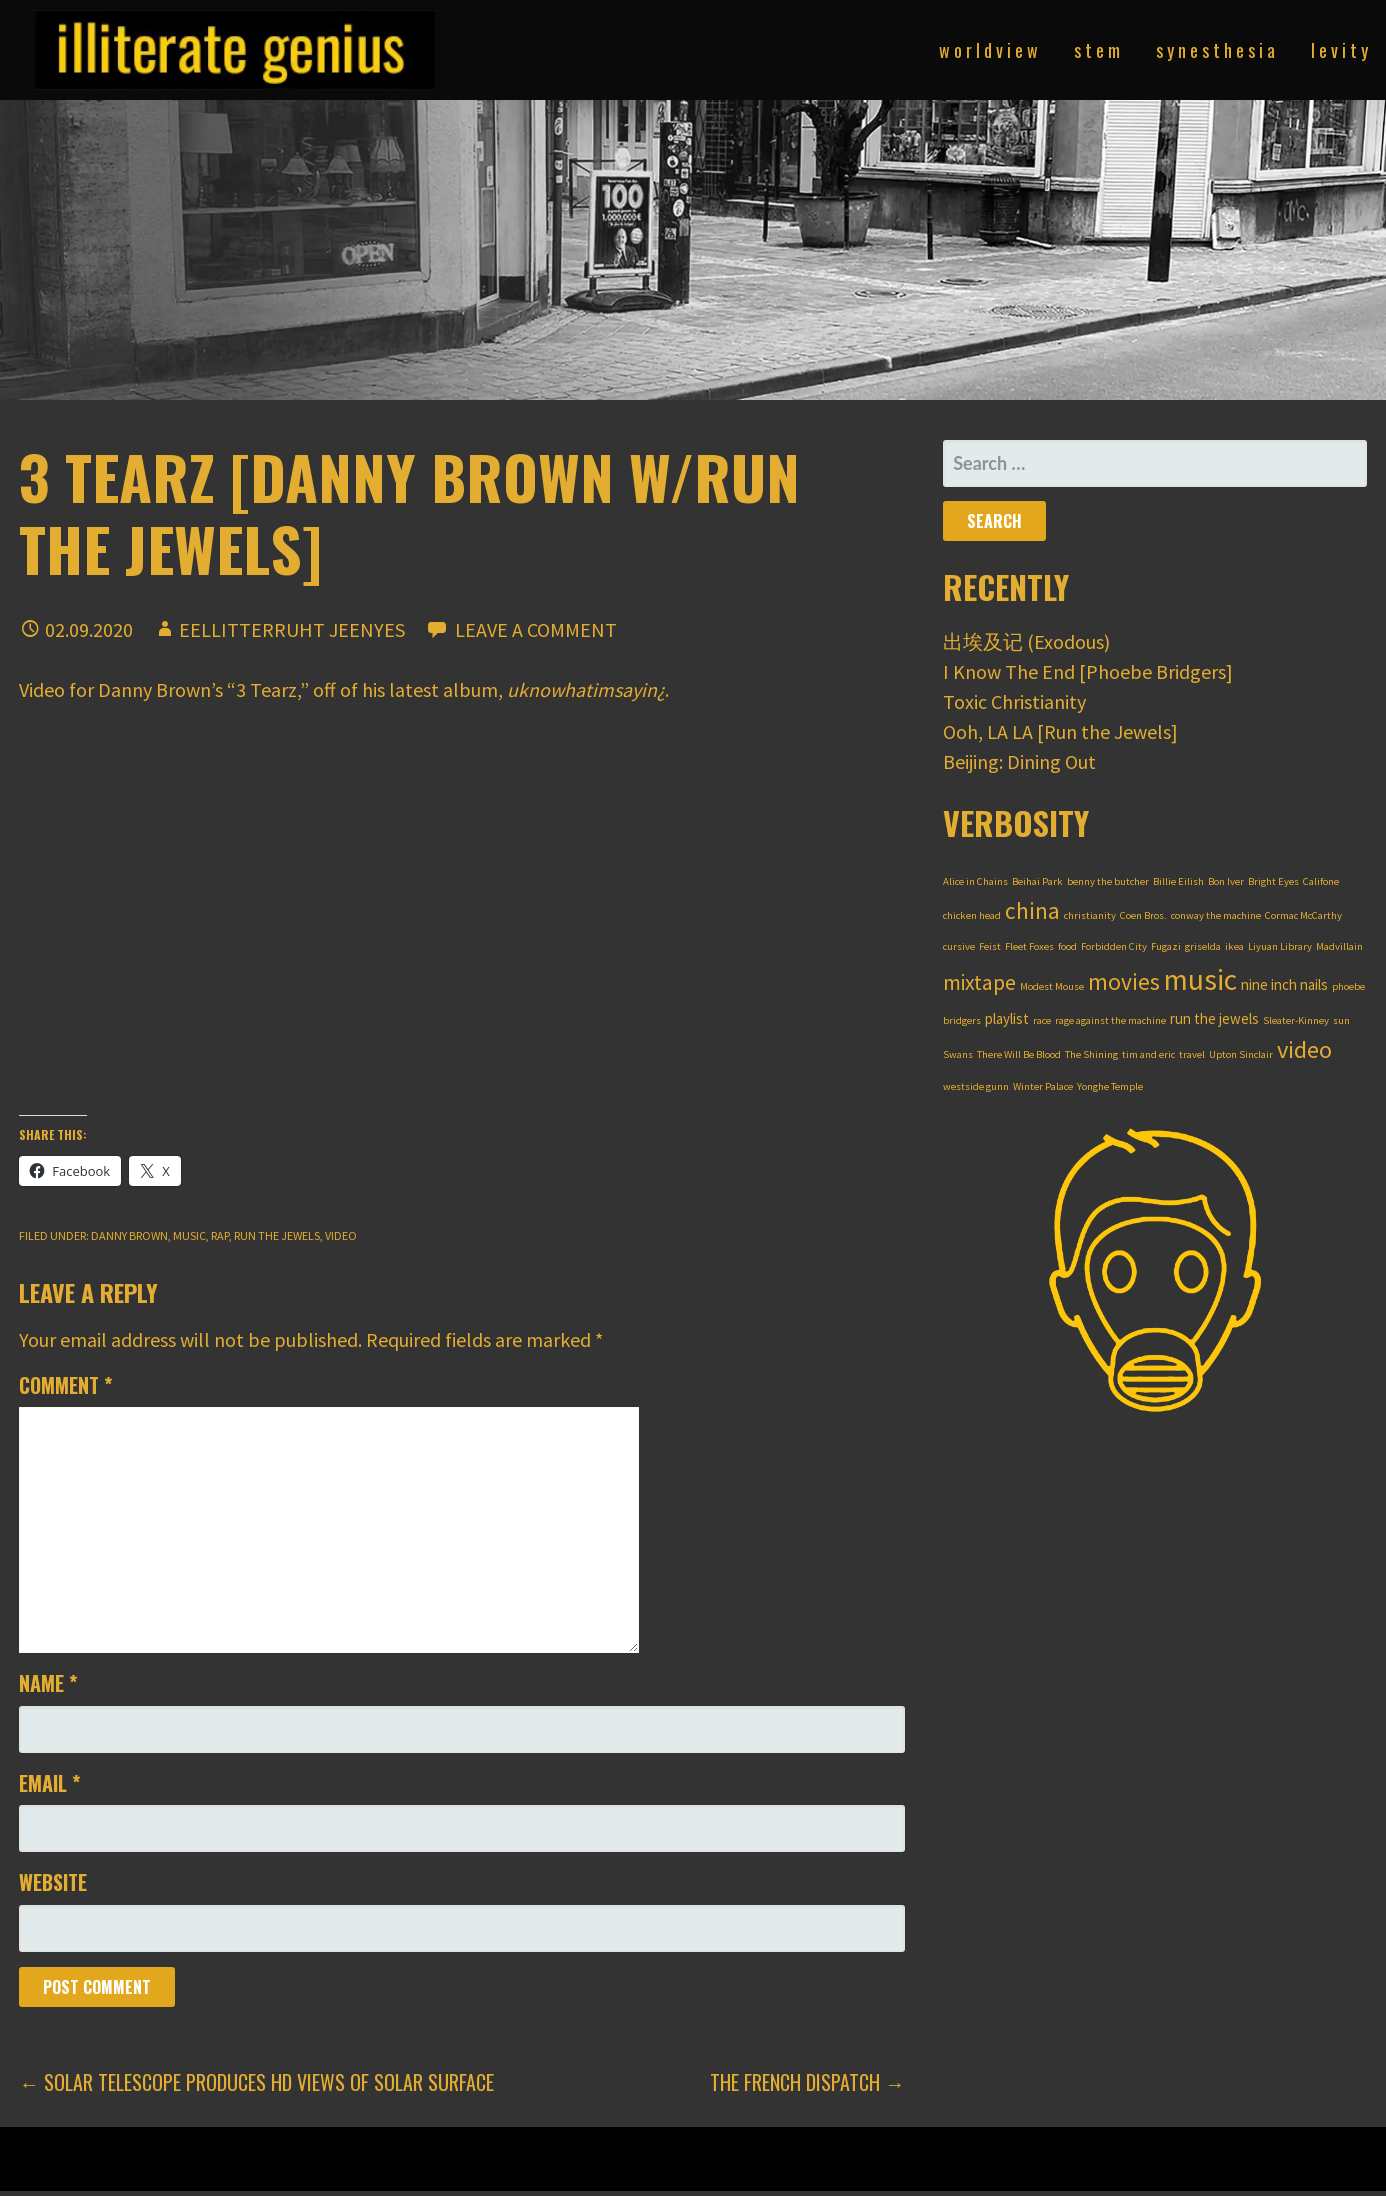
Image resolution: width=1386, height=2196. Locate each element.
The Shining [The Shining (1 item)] (1091, 1054)
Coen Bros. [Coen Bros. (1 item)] (1143, 915)
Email (49, 1783)
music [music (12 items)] (1200, 979)
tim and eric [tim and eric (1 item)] (1148, 1054)
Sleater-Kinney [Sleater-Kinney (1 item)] (1296, 1020)
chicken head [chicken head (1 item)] (972, 915)
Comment (65, 1385)
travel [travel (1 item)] (1192, 1054)
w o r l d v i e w (988, 50)
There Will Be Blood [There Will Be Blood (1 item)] (1019, 1054)
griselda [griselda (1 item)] (1203, 946)
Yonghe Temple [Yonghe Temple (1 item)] (1110, 1086)
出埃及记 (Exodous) (1026, 641)
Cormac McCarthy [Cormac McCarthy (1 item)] (1303, 915)
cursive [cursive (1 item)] (959, 946)
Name (48, 1683)
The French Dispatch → (807, 2082)
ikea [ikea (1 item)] (1234, 946)
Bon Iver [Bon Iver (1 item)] (1226, 881)
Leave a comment (536, 629)
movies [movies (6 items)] (1124, 981)
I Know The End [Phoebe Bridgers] (1088, 671)
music (189, 1235)
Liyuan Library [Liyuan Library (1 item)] (1280, 946)
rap (220, 1235)
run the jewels (277, 1235)
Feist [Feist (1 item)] (990, 946)
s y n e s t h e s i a (1215, 50)
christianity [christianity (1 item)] (1090, 915)
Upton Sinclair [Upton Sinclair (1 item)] (1241, 1054)
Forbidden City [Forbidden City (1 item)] (1114, 946)
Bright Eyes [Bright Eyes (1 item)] (1273, 881)
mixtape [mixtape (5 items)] (979, 982)
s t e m (1097, 50)
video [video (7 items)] (1304, 1049)
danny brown (129, 1235)
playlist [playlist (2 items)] (1007, 1018)
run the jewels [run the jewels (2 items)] (1214, 1018)
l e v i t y (1339, 50)
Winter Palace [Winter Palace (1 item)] (1043, 1086)
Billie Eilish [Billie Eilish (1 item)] (1178, 881)
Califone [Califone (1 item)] (1321, 881)
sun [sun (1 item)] (1341, 1020)
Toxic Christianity (1014, 701)
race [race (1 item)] (1042, 1020)
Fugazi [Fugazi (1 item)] (1166, 946)
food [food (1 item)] (1067, 946)
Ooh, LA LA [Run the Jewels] (1060, 731)
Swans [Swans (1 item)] (958, 1054)
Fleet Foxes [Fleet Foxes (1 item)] (1029, 946)
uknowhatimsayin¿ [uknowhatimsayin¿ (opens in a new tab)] (586, 689)
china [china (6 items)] (1032, 910)
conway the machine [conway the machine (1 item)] (1216, 915)
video (341, 1235)
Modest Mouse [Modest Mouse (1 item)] (1052, 986)
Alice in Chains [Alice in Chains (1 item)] (975, 881)
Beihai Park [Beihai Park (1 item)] (1037, 881)
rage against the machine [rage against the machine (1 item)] (1110, 1020)
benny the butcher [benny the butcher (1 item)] (1108, 881)
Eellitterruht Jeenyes (292, 629)
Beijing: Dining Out (1019, 761)
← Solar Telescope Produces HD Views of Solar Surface (256, 2082)
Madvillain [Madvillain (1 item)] (1339, 946)
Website (53, 1882)
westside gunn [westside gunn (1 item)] (976, 1086)
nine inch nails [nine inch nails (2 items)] (1284, 984)
